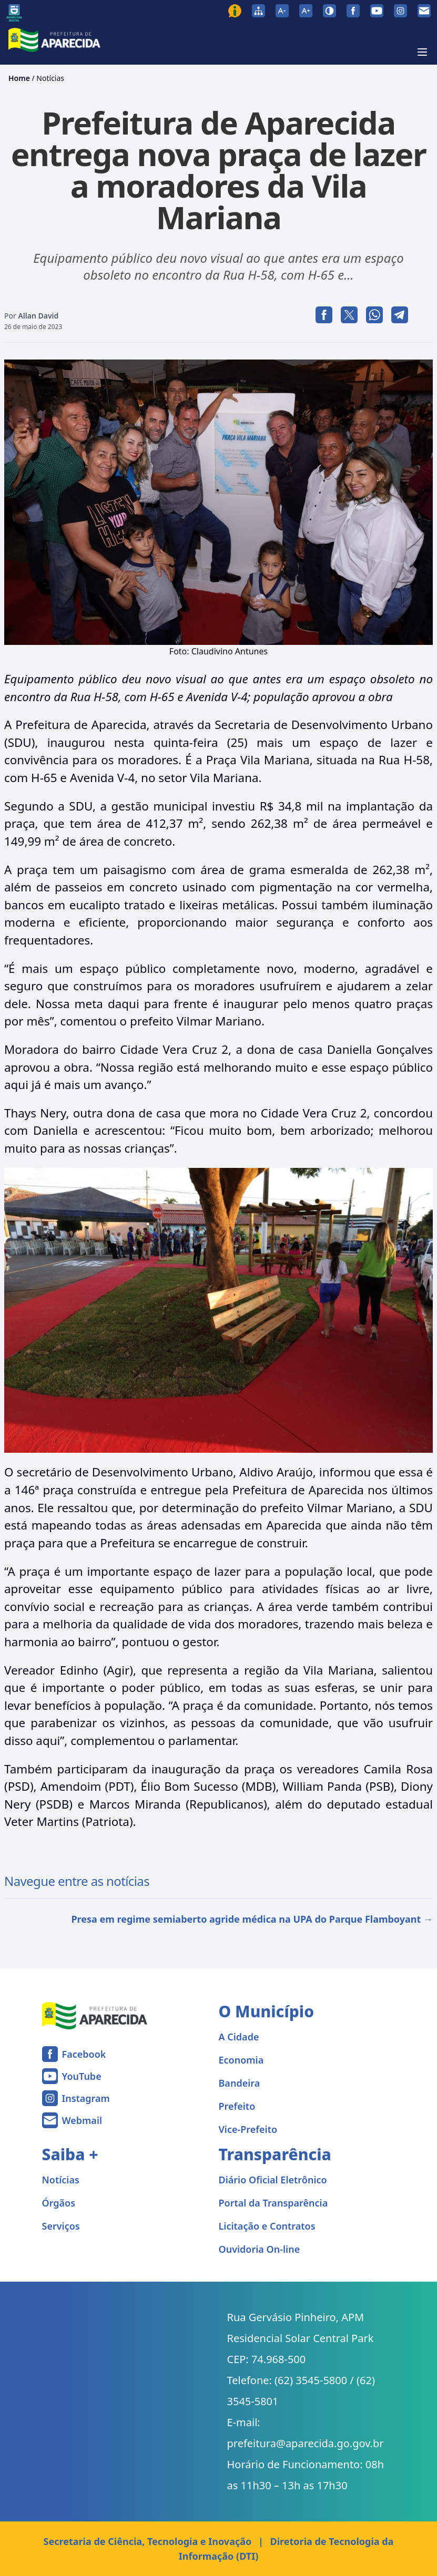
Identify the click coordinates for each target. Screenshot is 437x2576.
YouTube (81, 2076)
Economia (241, 2060)
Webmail (82, 2120)
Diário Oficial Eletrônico (273, 2179)
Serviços (61, 2226)
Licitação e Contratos (267, 2226)
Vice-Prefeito (248, 2129)
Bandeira (239, 2083)
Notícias (50, 78)
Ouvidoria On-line (259, 2249)
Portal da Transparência (273, 2203)
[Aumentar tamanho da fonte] (305, 10)
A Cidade (239, 2036)
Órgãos (59, 2203)
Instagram (86, 2098)
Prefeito (237, 2106)
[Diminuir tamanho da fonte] (282, 10)
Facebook (84, 2054)
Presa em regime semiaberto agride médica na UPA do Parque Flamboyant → (252, 1919)
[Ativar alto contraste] (329, 10)
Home (19, 78)
